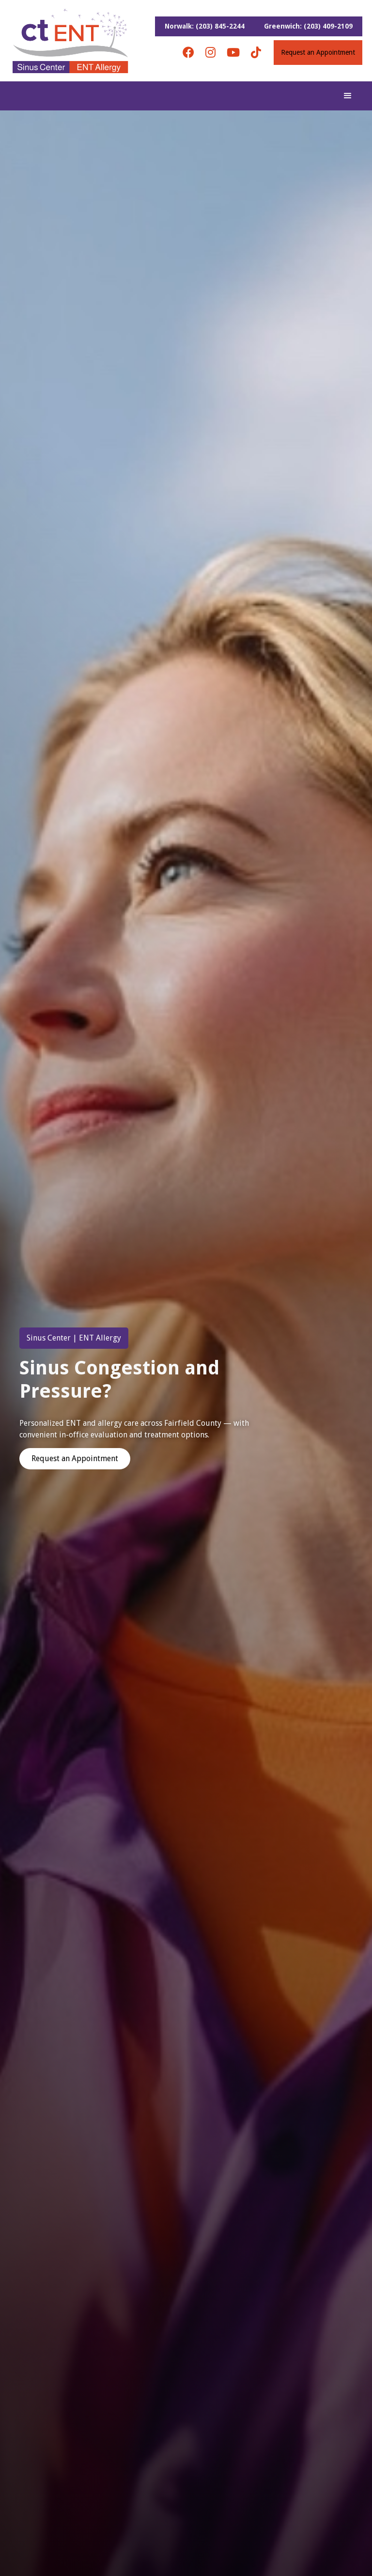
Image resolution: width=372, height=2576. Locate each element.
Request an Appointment (318, 52)
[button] (347, 95)
